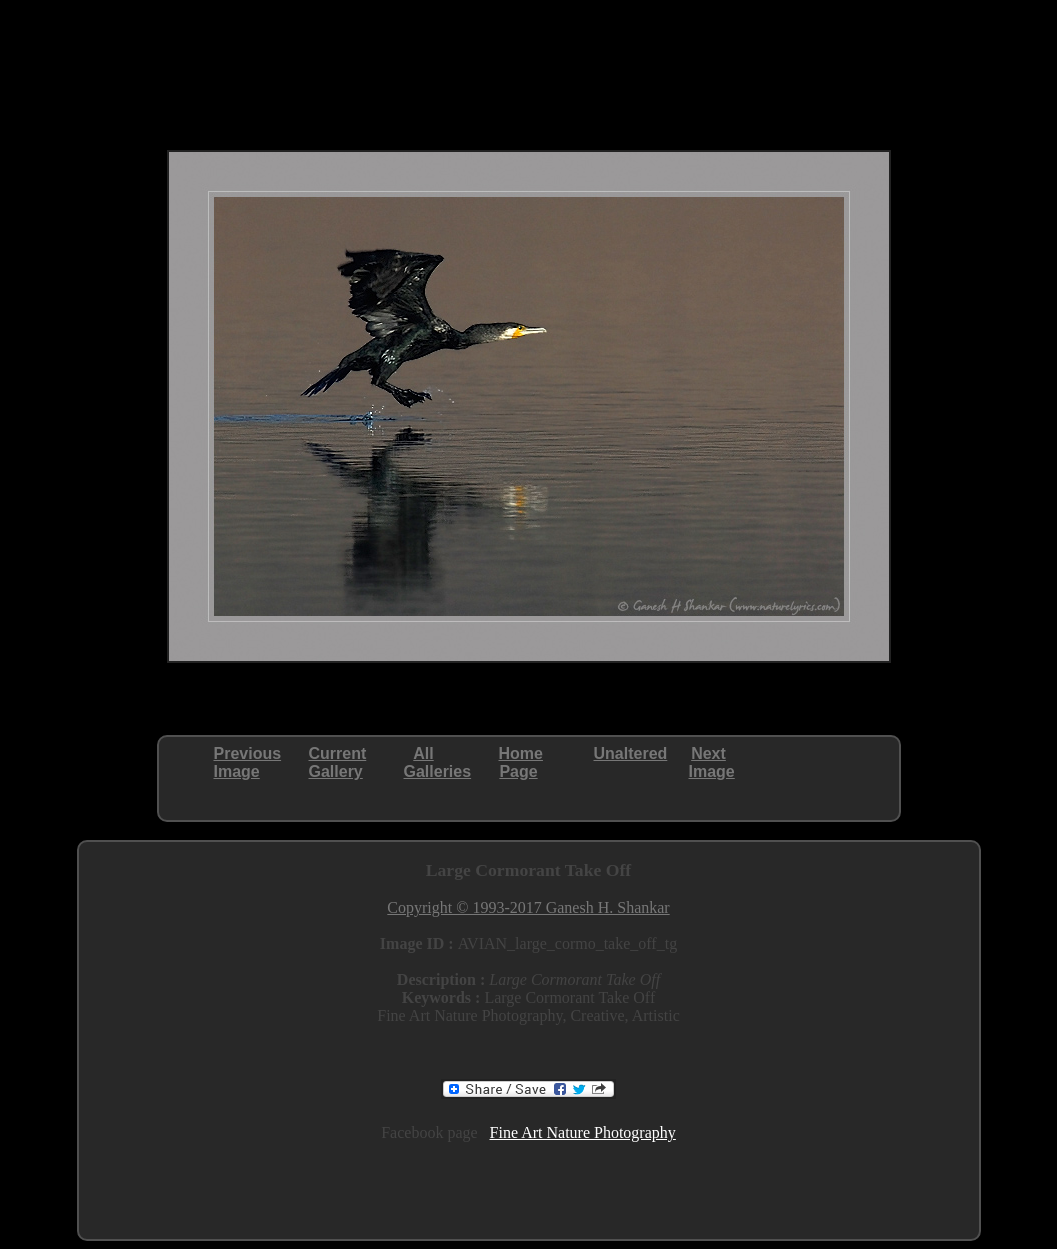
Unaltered (631, 753)
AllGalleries (438, 762)
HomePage (521, 762)
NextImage (712, 762)
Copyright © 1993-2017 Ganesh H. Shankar (528, 907)
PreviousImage (248, 762)
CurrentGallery (338, 762)
